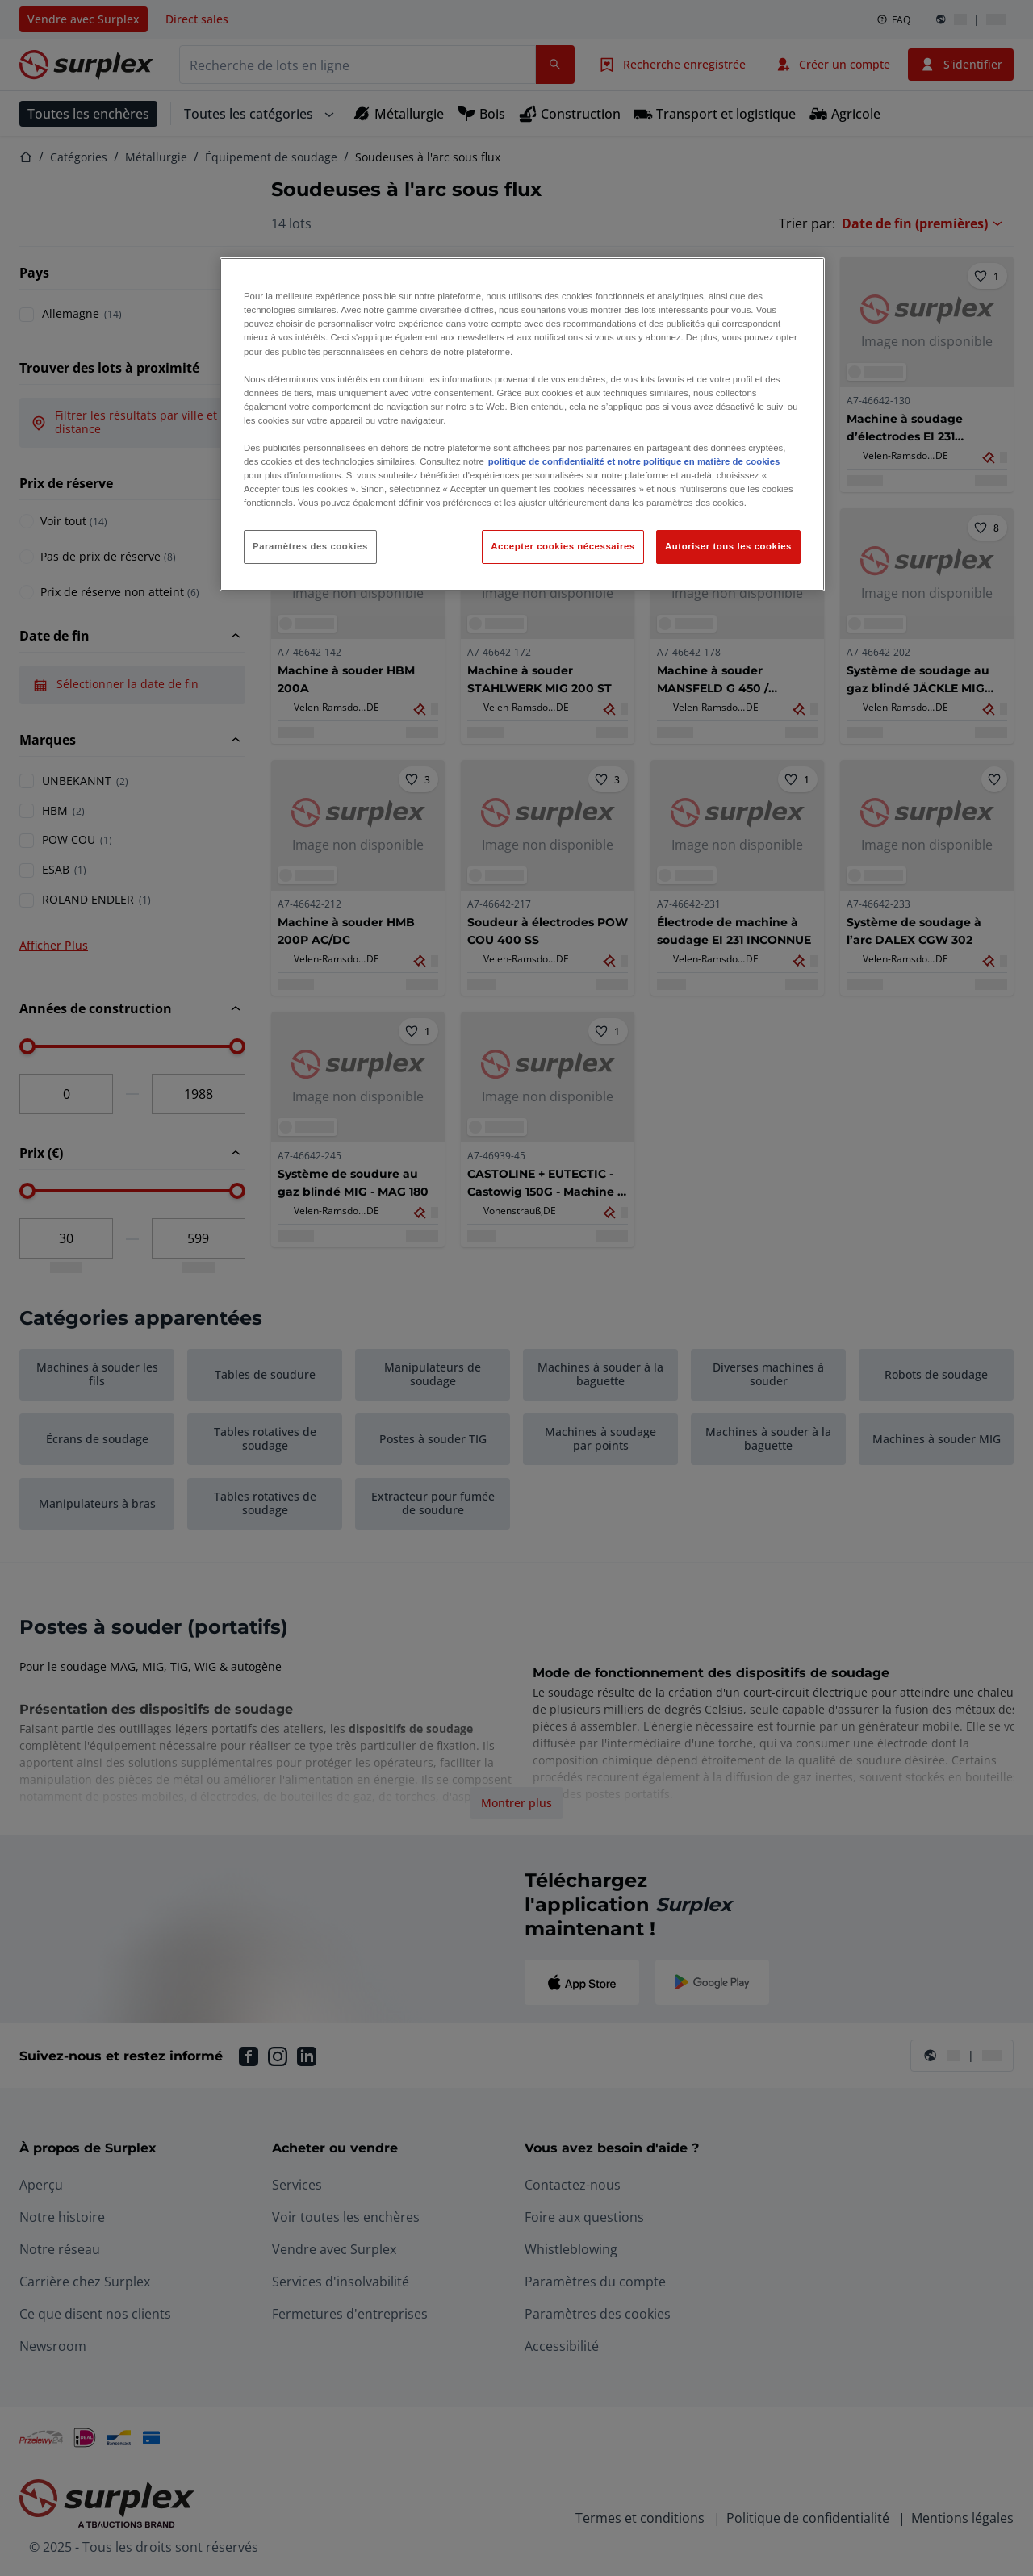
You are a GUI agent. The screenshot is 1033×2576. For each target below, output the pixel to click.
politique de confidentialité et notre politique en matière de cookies (634, 461)
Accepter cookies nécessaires (562, 546)
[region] (522, 424)
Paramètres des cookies (310, 546)
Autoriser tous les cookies (728, 546)
